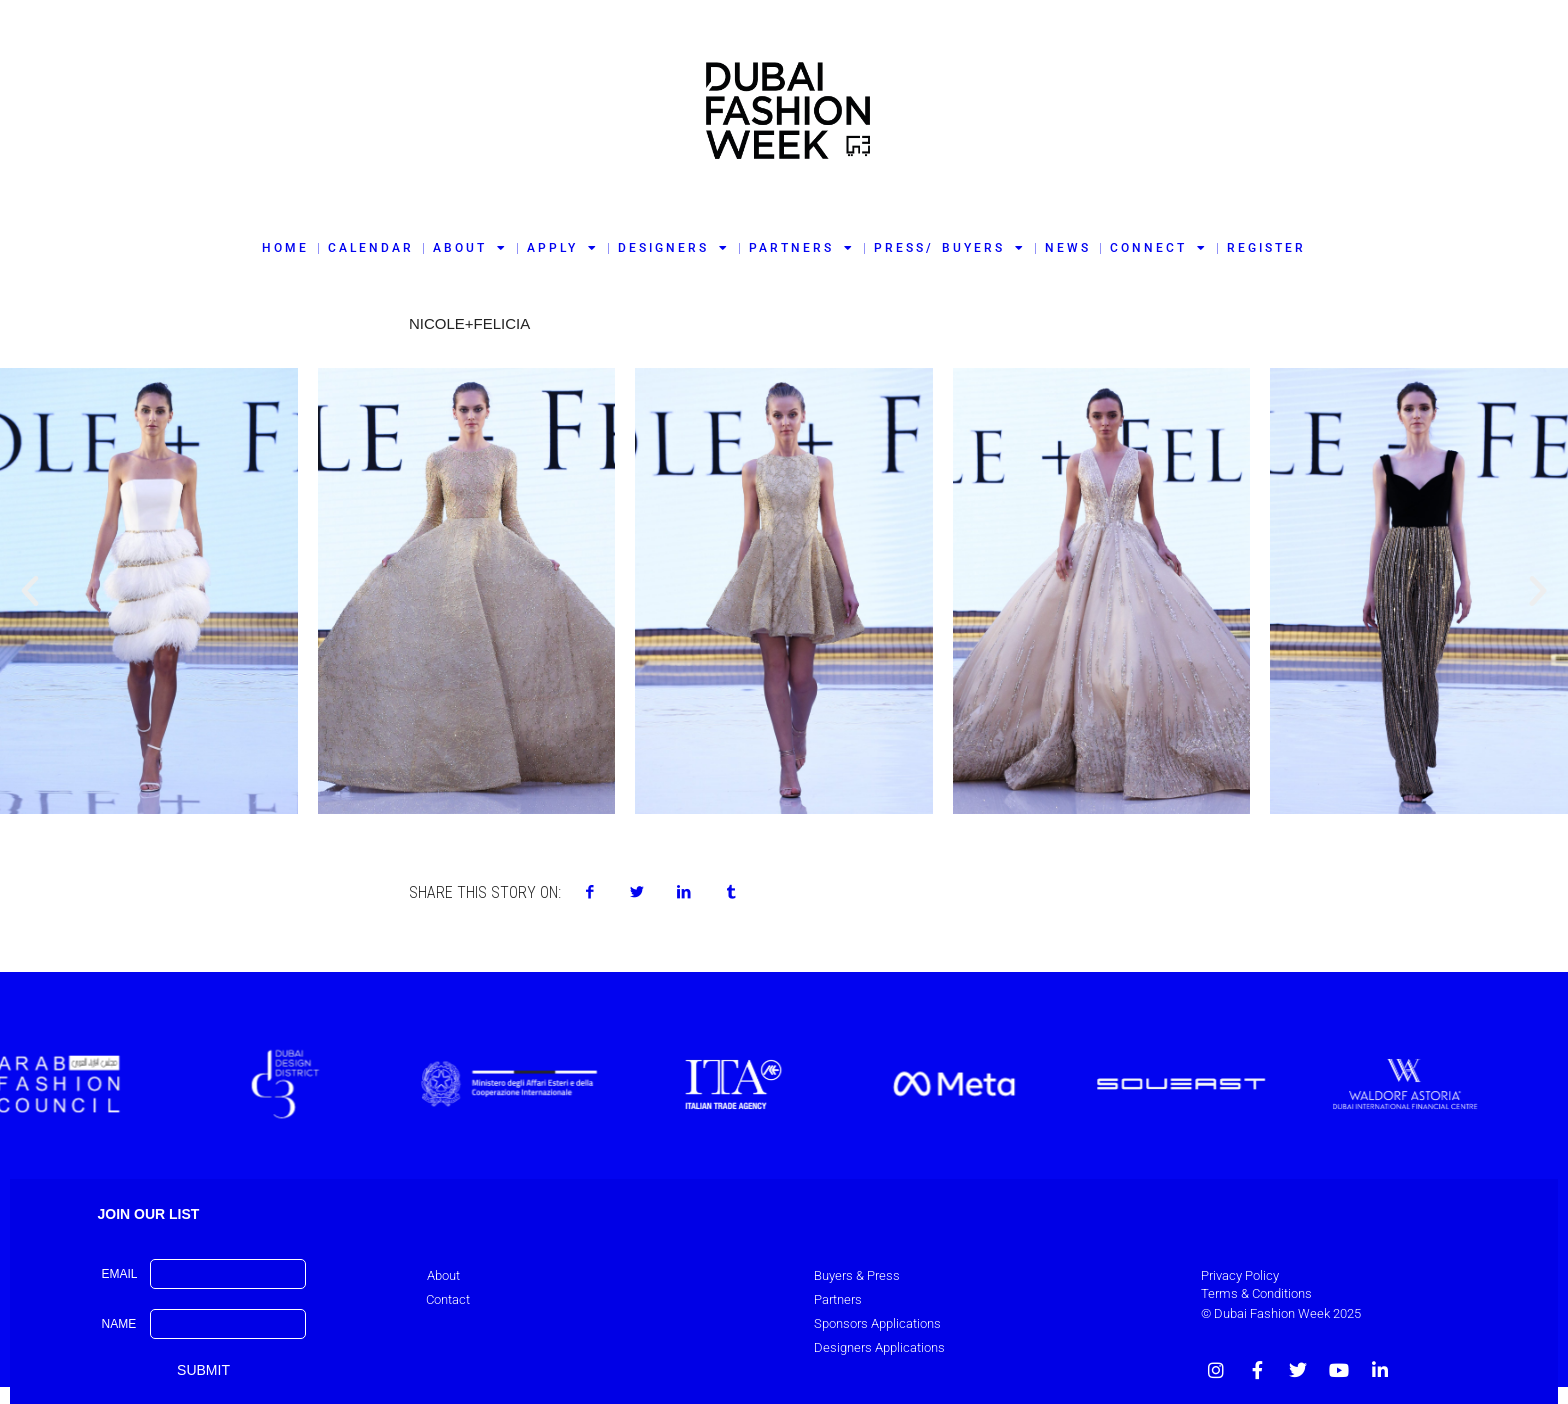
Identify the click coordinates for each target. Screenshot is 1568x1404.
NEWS (1068, 248)
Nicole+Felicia (469, 323)
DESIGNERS (674, 248)
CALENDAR (371, 248)
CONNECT (1159, 248)
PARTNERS (802, 248)
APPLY (563, 248)
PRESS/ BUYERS (949, 248)
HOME (285, 248)
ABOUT (470, 248)
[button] (30, 591)
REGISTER (1266, 248)
